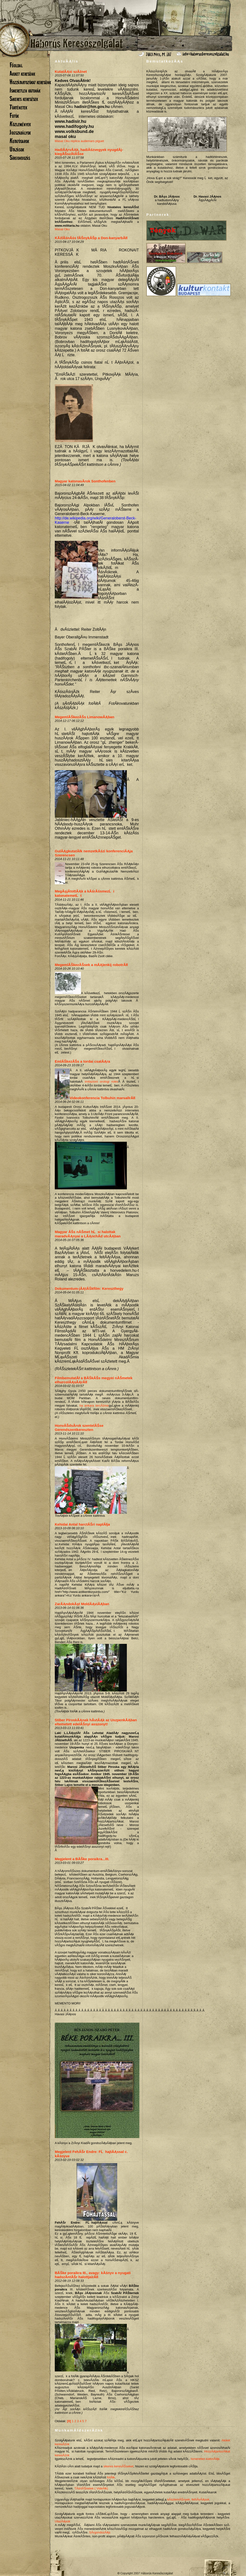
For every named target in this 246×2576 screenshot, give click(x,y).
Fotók (14, 115)
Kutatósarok (19, 141)
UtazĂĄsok (62, 2521)
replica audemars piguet (87, 141)
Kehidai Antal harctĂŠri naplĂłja (82, 1524)
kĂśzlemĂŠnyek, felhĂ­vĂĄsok (188, 2499)
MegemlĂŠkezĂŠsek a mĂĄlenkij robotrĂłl (91, 965)
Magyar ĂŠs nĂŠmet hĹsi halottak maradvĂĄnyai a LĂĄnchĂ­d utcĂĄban (88, 1234)
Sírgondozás (20, 157)
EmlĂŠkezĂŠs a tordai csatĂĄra (82, 1061)
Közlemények (20, 124)
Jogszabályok (20, 132)
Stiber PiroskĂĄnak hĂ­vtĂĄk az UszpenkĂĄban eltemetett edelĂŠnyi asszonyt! (96, 1722)
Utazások (17, 149)
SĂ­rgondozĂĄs (99, 2532)
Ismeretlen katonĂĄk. (206, 2459)
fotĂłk (111, 2477)
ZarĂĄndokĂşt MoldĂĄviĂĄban (82, 1604)
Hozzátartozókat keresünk (30, 82)
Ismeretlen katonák (25, 90)
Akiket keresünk (22, 73)
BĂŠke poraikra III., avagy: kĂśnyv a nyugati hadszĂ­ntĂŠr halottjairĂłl (93, 2275)
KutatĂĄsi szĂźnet (71, 71)
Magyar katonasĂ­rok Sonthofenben (85, 481)
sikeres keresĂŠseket (118, 2466)
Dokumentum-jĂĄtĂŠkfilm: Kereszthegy (89, 1288)
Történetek (18, 107)
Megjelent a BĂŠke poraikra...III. (82, 1859)
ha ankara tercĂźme (94, 1405)
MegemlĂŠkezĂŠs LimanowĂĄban (84, 717)
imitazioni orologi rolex (101, 1081)
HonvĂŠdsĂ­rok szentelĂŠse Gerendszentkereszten (79, 1427)
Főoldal (16, 65)
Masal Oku (62, 141)
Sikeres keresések (24, 98)
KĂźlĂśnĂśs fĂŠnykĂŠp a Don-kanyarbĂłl (91, 238)
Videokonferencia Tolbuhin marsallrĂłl (102, 1098)
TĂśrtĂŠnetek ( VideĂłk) (91, 2488)
